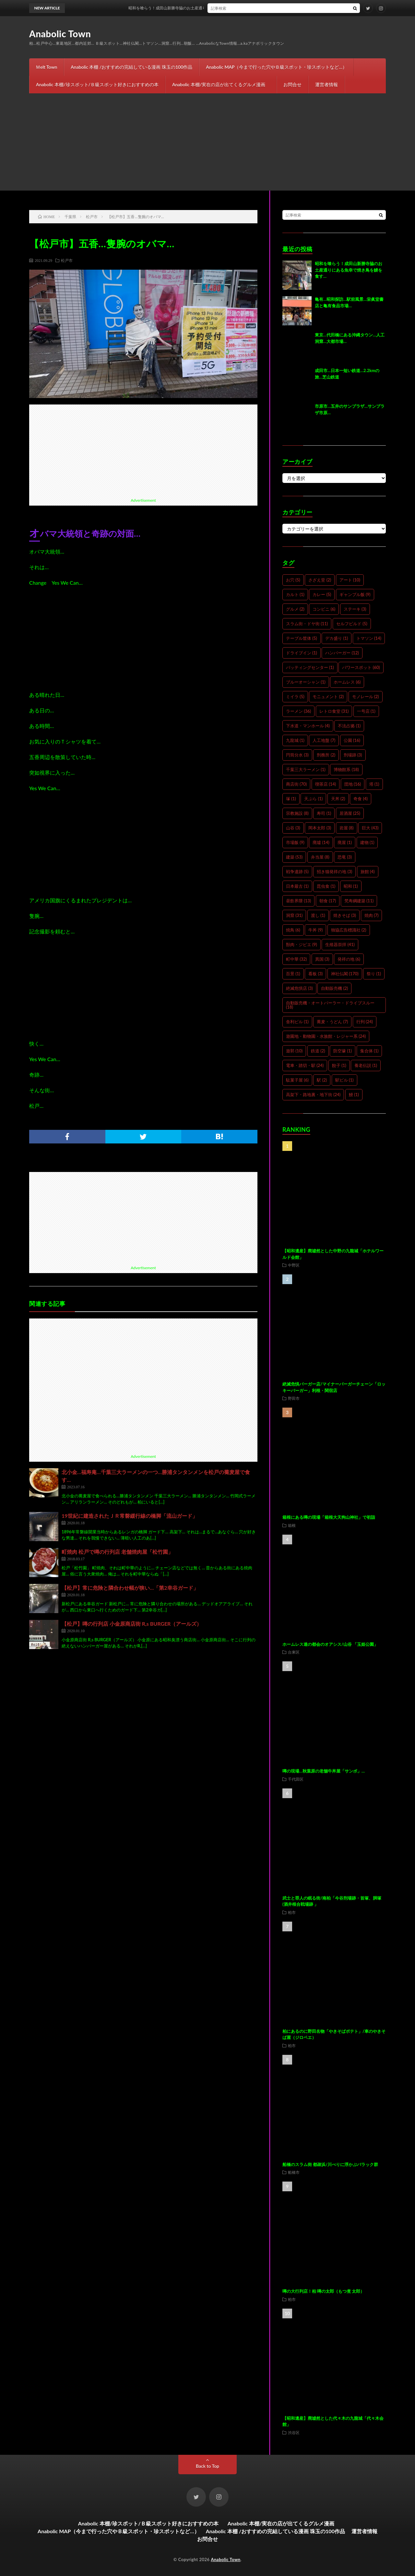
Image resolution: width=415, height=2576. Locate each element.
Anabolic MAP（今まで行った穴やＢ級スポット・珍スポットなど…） (276, 67)
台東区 (294, 1652)
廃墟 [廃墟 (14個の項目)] (321, 842)
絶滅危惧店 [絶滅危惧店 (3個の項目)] (299, 988)
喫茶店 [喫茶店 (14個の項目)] (325, 784)
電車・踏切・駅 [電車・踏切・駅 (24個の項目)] (305, 1065)
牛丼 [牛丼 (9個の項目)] (315, 929)
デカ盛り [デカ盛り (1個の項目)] (336, 638)
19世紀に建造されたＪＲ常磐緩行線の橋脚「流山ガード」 (129, 1516)
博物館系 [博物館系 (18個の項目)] (346, 769)
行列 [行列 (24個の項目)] (364, 1021)
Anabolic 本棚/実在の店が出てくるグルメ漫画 (221, 84)
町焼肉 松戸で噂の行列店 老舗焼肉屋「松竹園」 (117, 1552)
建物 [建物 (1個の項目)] (367, 842)
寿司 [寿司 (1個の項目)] (324, 813)
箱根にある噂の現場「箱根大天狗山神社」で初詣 (328, 1517)
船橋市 (294, 2172)
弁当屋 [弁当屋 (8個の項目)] (320, 857)
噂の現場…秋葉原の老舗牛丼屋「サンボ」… (323, 1771)
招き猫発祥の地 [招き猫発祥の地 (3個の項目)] (334, 871)
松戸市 (67, 260)
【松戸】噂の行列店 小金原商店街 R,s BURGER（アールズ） (132, 1624)
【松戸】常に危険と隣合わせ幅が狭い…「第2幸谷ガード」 (130, 1588)
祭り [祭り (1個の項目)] (374, 973)
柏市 (292, 1912)
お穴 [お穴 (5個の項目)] (293, 579)
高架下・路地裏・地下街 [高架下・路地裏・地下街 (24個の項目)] (313, 1094)
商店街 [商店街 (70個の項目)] (296, 784)
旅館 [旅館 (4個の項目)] (368, 871)
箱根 (292, 1525)
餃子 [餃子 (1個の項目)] (339, 1065)
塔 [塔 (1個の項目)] (374, 784)
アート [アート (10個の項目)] (349, 579)
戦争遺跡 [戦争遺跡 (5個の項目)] (297, 871)
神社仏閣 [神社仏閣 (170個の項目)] (345, 973)
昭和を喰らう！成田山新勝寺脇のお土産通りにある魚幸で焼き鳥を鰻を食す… (215, 8)
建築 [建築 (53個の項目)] (294, 857)
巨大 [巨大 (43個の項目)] (370, 827)
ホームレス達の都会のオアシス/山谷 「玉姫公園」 (330, 1644)
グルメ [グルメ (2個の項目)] (295, 609)
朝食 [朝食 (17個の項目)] (327, 900)
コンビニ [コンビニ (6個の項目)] (324, 609)
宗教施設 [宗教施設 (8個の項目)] (297, 813)
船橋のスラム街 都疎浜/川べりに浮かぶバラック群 (330, 2164)
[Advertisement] (207, 142)
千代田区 (295, 1779)
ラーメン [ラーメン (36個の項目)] (298, 711)
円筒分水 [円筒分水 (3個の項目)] (297, 754)
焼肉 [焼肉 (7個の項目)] (371, 915)
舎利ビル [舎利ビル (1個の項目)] (297, 1021)
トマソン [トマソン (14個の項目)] (368, 638)
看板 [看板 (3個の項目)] (315, 973)
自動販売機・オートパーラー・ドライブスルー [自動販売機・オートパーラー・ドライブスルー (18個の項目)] (330, 1005)
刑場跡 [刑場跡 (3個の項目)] (353, 754)
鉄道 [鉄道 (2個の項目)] (318, 1050)
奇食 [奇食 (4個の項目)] (360, 798)
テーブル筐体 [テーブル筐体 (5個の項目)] (301, 638)
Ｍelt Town (46, 67)
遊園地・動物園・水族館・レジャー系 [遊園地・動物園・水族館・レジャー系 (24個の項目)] (326, 1036)
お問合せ (292, 84)
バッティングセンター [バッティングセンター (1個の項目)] (310, 667)
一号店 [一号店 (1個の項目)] (366, 711)
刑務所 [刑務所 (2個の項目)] (326, 754)
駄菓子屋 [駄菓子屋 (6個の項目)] (297, 1080)
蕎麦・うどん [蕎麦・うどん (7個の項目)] (332, 1021)
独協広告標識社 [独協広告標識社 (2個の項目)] (348, 929)
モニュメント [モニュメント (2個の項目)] (328, 696)
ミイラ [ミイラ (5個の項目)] (295, 696)
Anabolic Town (60, 33)
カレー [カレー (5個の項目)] (322, 594)
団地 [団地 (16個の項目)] (352, 784)
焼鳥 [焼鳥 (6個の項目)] (293, 929)
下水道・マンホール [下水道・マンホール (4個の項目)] (308, 725)
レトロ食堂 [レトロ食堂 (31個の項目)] (334, 711)
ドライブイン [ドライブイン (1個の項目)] (301, 652)
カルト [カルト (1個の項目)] (295, 594)
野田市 (294, 1398)
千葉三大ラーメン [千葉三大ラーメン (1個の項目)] (306, 769)
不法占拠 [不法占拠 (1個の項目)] (349, 725)
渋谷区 (294, 2432)
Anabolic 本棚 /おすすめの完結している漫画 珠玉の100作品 (131, 67)
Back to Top (207, 2466)
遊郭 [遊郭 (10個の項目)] (294, 1050)
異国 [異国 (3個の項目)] (322, 959)
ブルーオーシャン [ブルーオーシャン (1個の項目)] (306, 682)
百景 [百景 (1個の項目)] (293, 973)
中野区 (294, 1265)
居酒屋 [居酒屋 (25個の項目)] (349, 813)
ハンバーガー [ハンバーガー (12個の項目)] (342, 652)
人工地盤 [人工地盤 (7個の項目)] (324, 740)
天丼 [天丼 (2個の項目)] (338, 798)
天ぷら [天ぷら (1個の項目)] (313, 798)
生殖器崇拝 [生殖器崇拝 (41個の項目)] (339, 944)
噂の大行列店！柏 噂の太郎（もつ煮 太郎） (323, 2291)
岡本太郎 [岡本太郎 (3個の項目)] (319, 827)
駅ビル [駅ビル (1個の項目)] (344, 1080)
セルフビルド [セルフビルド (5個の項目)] (351, 623)
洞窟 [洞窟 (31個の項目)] (294, 915)
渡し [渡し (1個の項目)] (318, 915)
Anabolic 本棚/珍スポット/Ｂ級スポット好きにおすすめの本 (97, 84)
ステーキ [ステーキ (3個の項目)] (355, 609)
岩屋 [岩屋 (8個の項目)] (346, 827)
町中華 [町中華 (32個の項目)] (296, 959)
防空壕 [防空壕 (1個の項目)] (342, 1050)
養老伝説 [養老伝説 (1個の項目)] (365, 1065)
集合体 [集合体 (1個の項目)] (369, 1050)
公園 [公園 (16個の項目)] (352, 740)
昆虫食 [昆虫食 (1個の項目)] (326, 886)
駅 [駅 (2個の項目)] (322, 1080)
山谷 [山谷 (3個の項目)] (293, 827)
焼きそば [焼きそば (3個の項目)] (344, 915)
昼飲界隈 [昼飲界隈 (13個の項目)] (298, 900)
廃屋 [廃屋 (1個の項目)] (345, 842)
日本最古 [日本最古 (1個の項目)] (297, 886)
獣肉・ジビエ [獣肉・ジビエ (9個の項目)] (301, 944)
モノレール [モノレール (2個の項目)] (365, 696)
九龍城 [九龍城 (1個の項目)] (295, 740)
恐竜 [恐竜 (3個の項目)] (345, 857)
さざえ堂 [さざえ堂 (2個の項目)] (319, 579)
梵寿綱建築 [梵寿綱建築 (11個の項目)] (359, 900)
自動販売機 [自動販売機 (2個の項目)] (334, 988)
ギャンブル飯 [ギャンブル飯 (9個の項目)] (355, 594)
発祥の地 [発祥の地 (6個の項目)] (349, 959)
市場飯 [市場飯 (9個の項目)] (295, 842)
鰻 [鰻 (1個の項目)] (354, 1094)
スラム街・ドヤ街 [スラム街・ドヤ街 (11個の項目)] (307, 623)
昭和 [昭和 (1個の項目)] (351, 886)
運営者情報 (326, 84)
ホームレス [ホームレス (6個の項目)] (347, 682)
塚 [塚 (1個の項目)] (291, 798)
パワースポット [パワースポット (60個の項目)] (361, 667)
